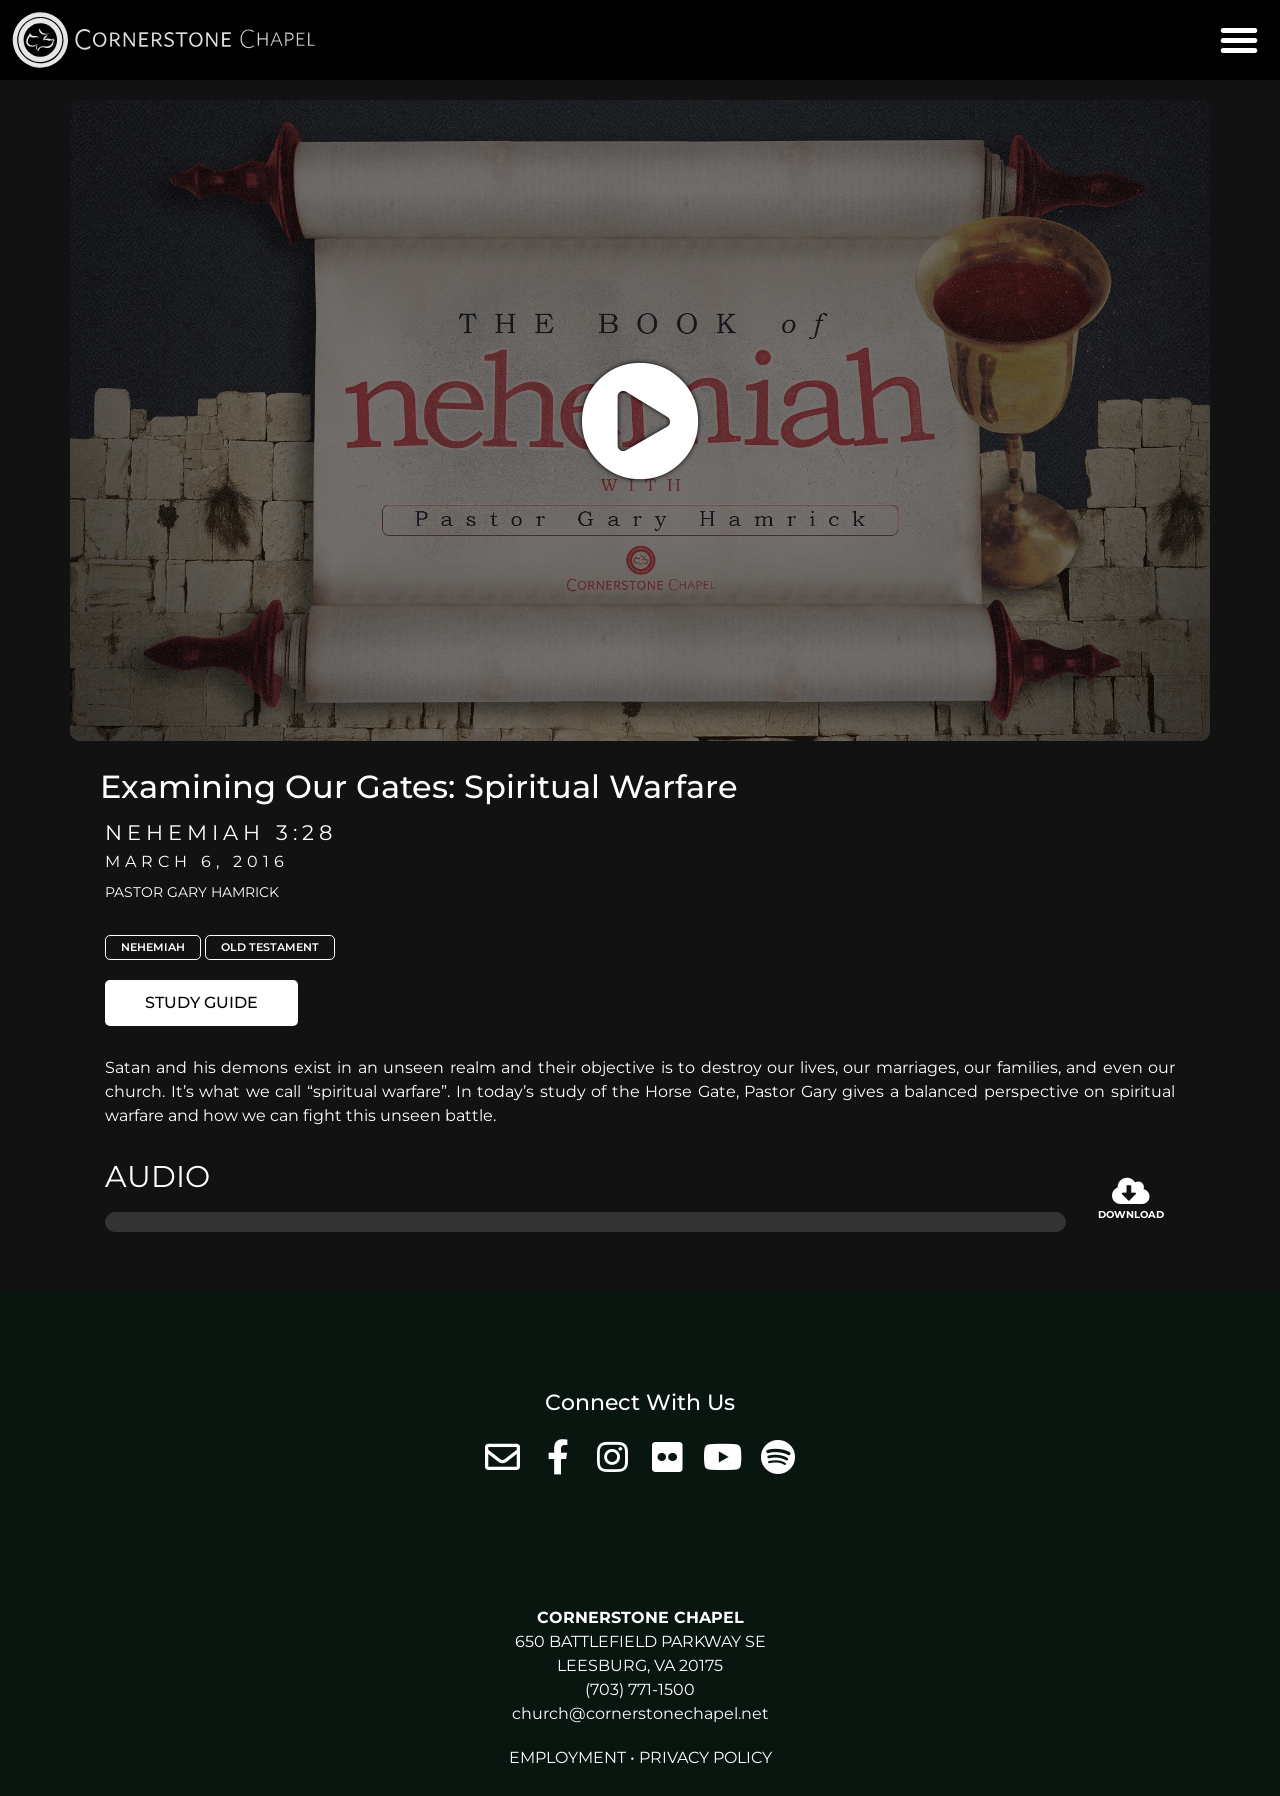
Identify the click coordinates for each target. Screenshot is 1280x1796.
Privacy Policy (705, 1757)
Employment (567, 1757)
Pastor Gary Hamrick (192, 892)
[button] (1239, 40)
